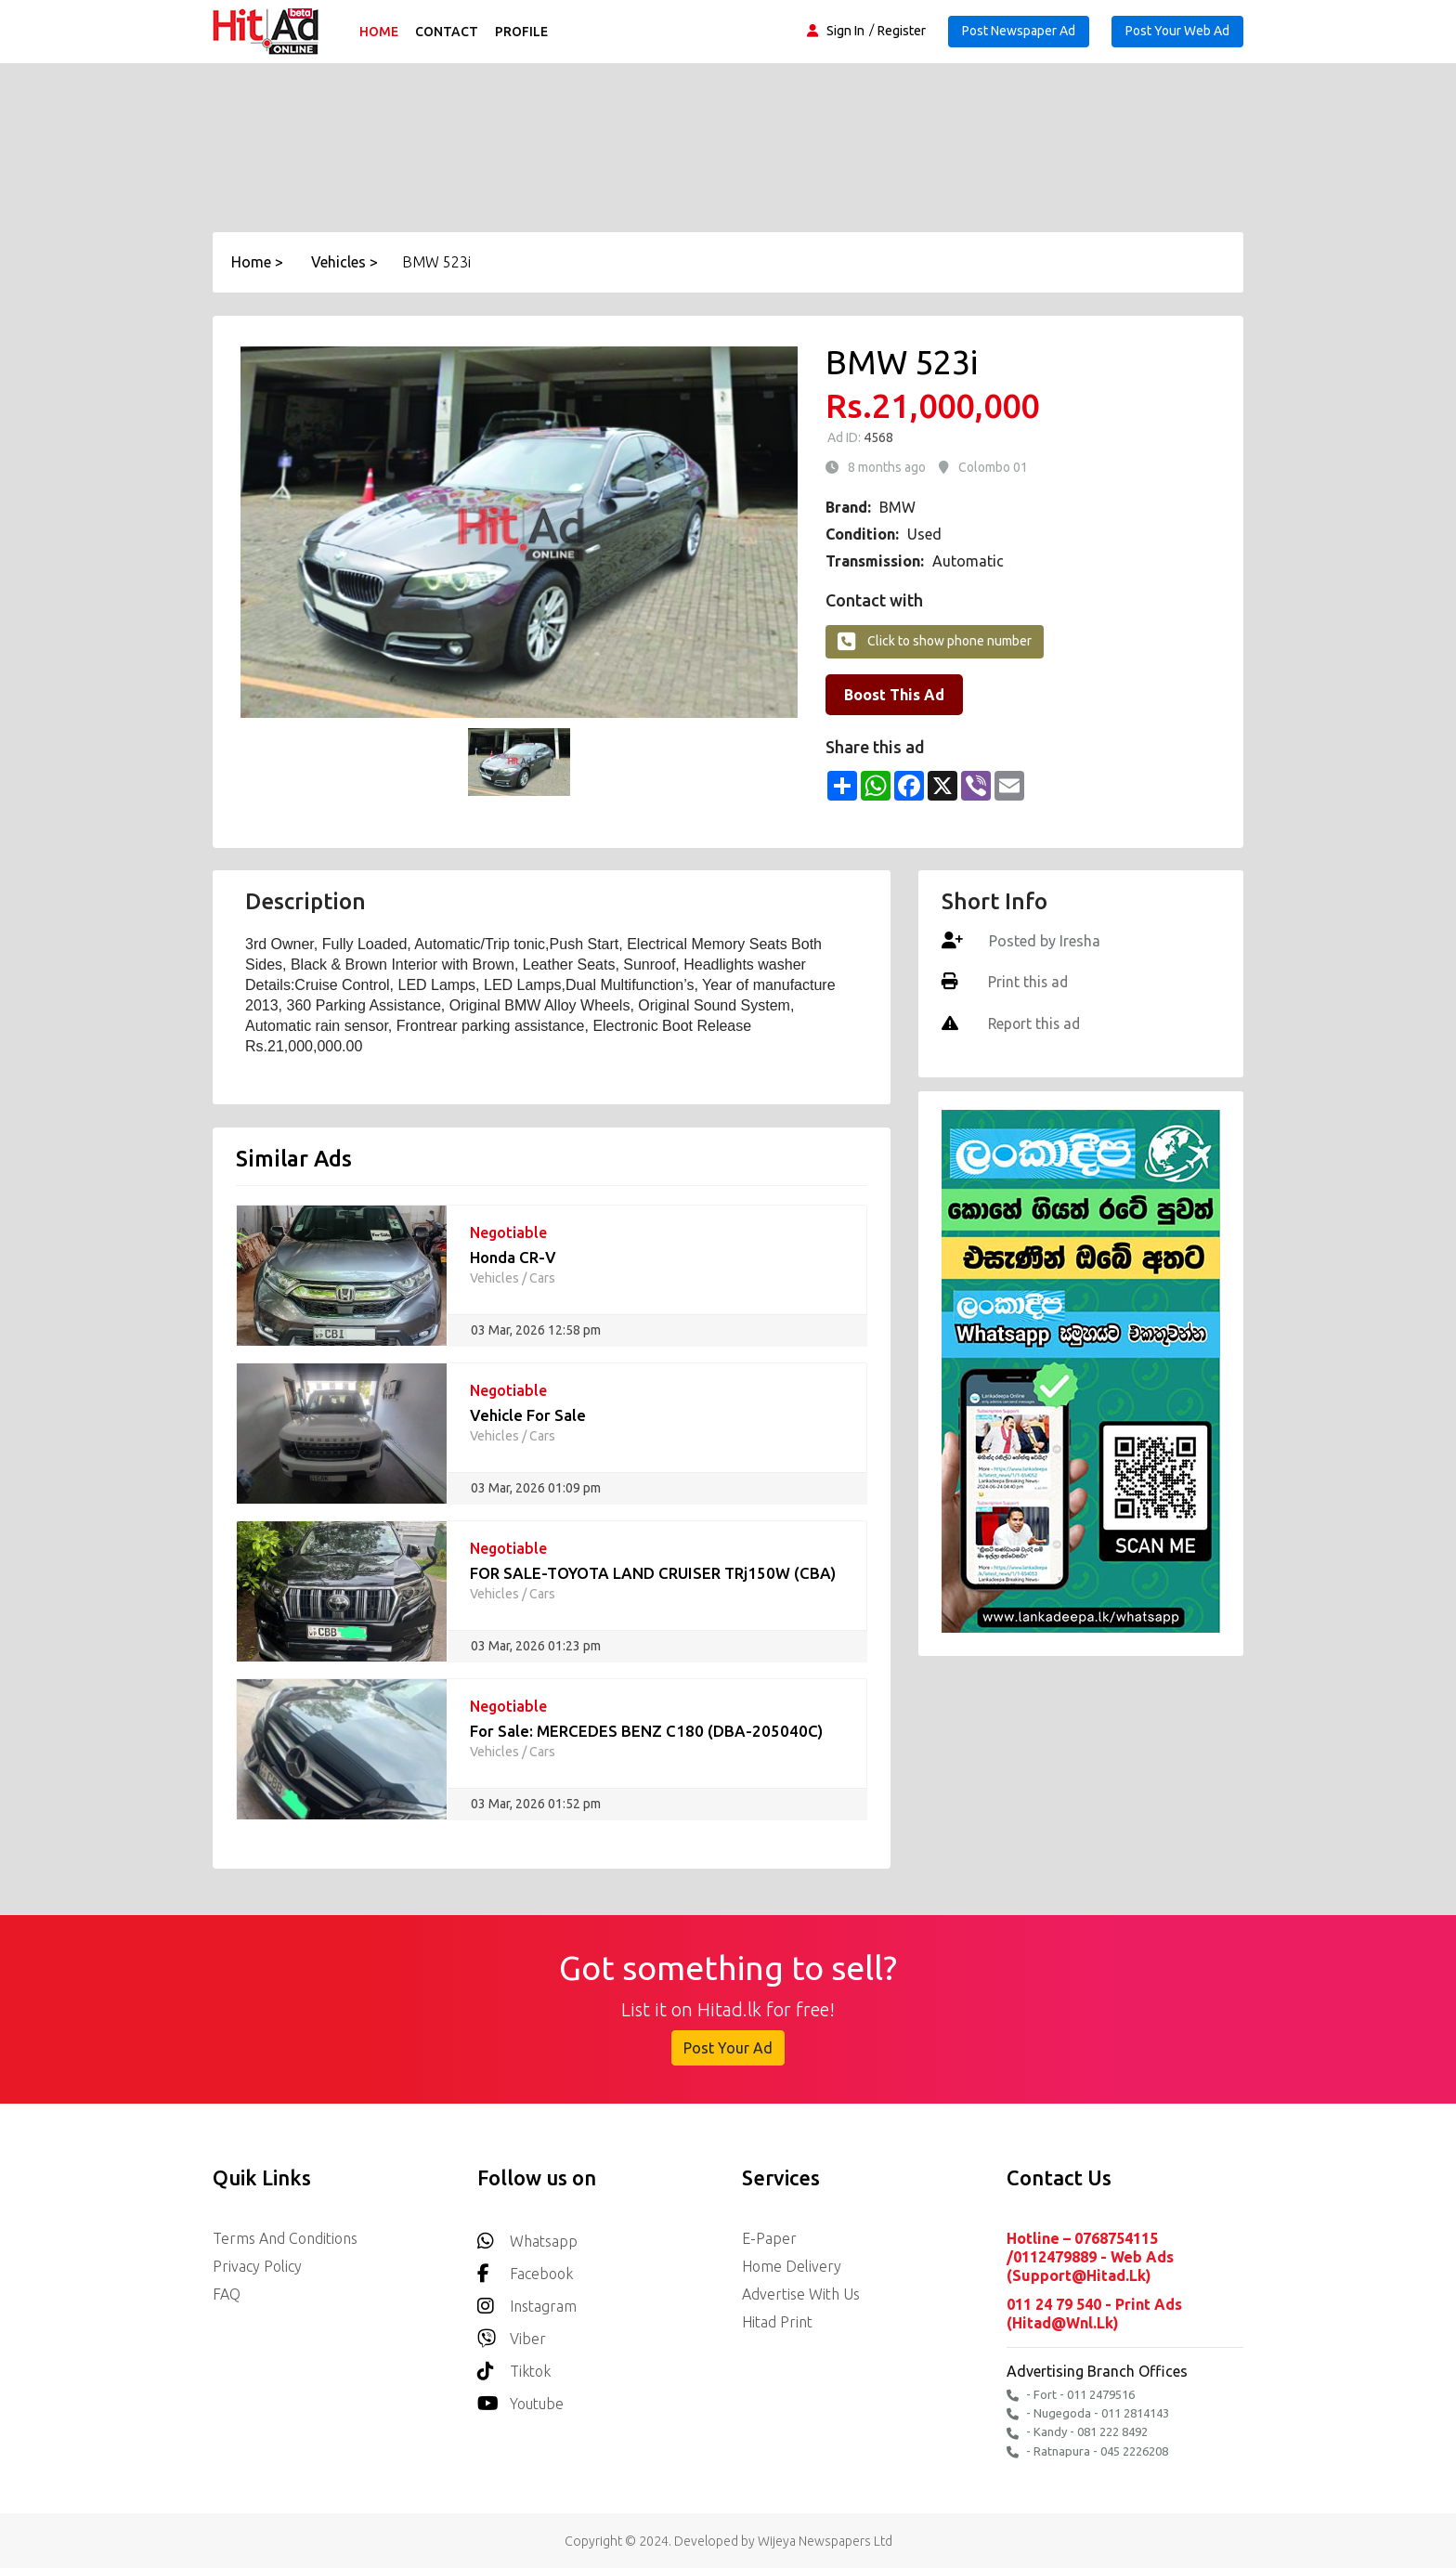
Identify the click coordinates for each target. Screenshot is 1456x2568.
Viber (511, 2333)
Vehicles (494, 1278)
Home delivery (791, 2266)
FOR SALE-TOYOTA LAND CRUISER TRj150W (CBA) (653, 1573)
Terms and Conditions (285, 2238)
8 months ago (887, 467)
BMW (897, 507)
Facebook (525, 2268)
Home (379, 31)
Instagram (527, 2301)
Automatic (968, 561)
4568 (877, 437)
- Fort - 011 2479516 (1071, 2394)
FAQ (226, 2294)
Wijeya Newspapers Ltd (825, 2539)
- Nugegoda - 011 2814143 (1088, 2412)
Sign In (845, 30)
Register (902, 30)
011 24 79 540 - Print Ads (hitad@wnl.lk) (1094, 2312)
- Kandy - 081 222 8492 (1077, 2431)
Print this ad (1027, 981)
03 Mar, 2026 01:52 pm (536, 1803)
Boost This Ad (894, 694)
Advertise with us (801, 2294)
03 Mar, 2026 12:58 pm (536, 1330)
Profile (522, 31)
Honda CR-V (513, 1257)
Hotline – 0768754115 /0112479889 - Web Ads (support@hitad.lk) (1090, 2257)
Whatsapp (527, 2236)
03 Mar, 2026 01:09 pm (536, 1487)
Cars (542, 1278)
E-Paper (769, 2238)
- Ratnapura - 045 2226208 (1087, 2450)
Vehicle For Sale (528, 1415)
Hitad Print (777, 2322)
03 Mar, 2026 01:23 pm (536, 1645)
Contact (447, 31)
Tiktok (514, 2366)
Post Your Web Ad (1177, 30)
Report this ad (1034, 1022)
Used (924, 534)
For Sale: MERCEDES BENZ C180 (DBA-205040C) (647, 1731)
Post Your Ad (728, 2048)
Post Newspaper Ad (1018, 30)
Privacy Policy (257, 2266)
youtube (520, 2398)
